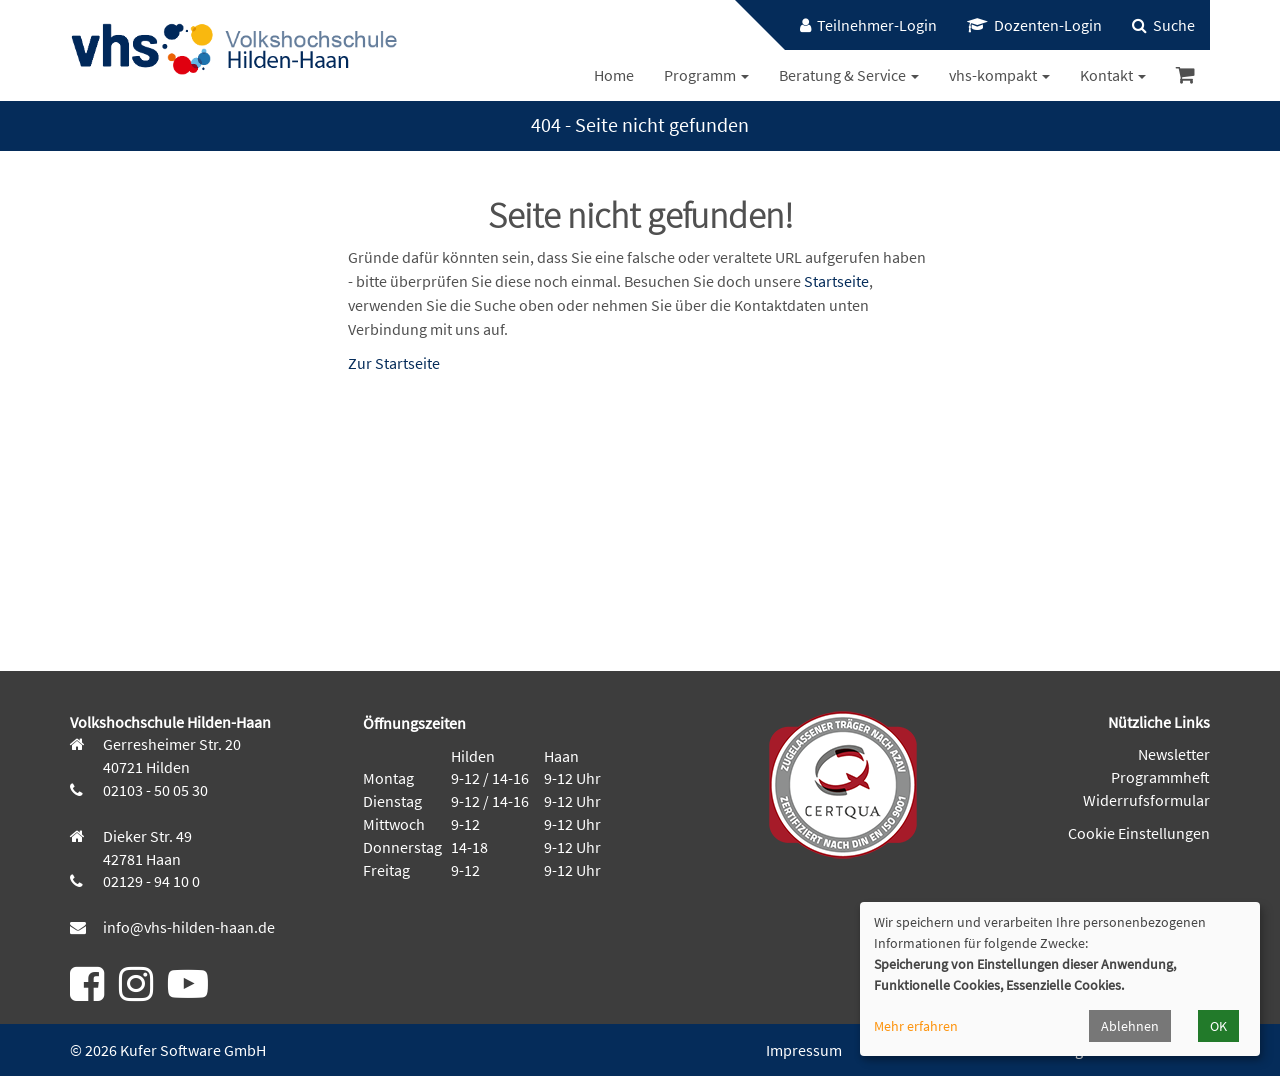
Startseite (836, 281)
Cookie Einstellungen (1139, 833)
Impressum (804, 1050)
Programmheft (1160, 777)
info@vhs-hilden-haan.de (187, 927)
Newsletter (1174, 754)
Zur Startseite (394, 363)
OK (1218, 1026)
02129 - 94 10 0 (150, 881)
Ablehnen (1130, 1026)
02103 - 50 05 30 (154, 790)
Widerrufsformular (1146, 800)
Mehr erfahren (916, 1026)
